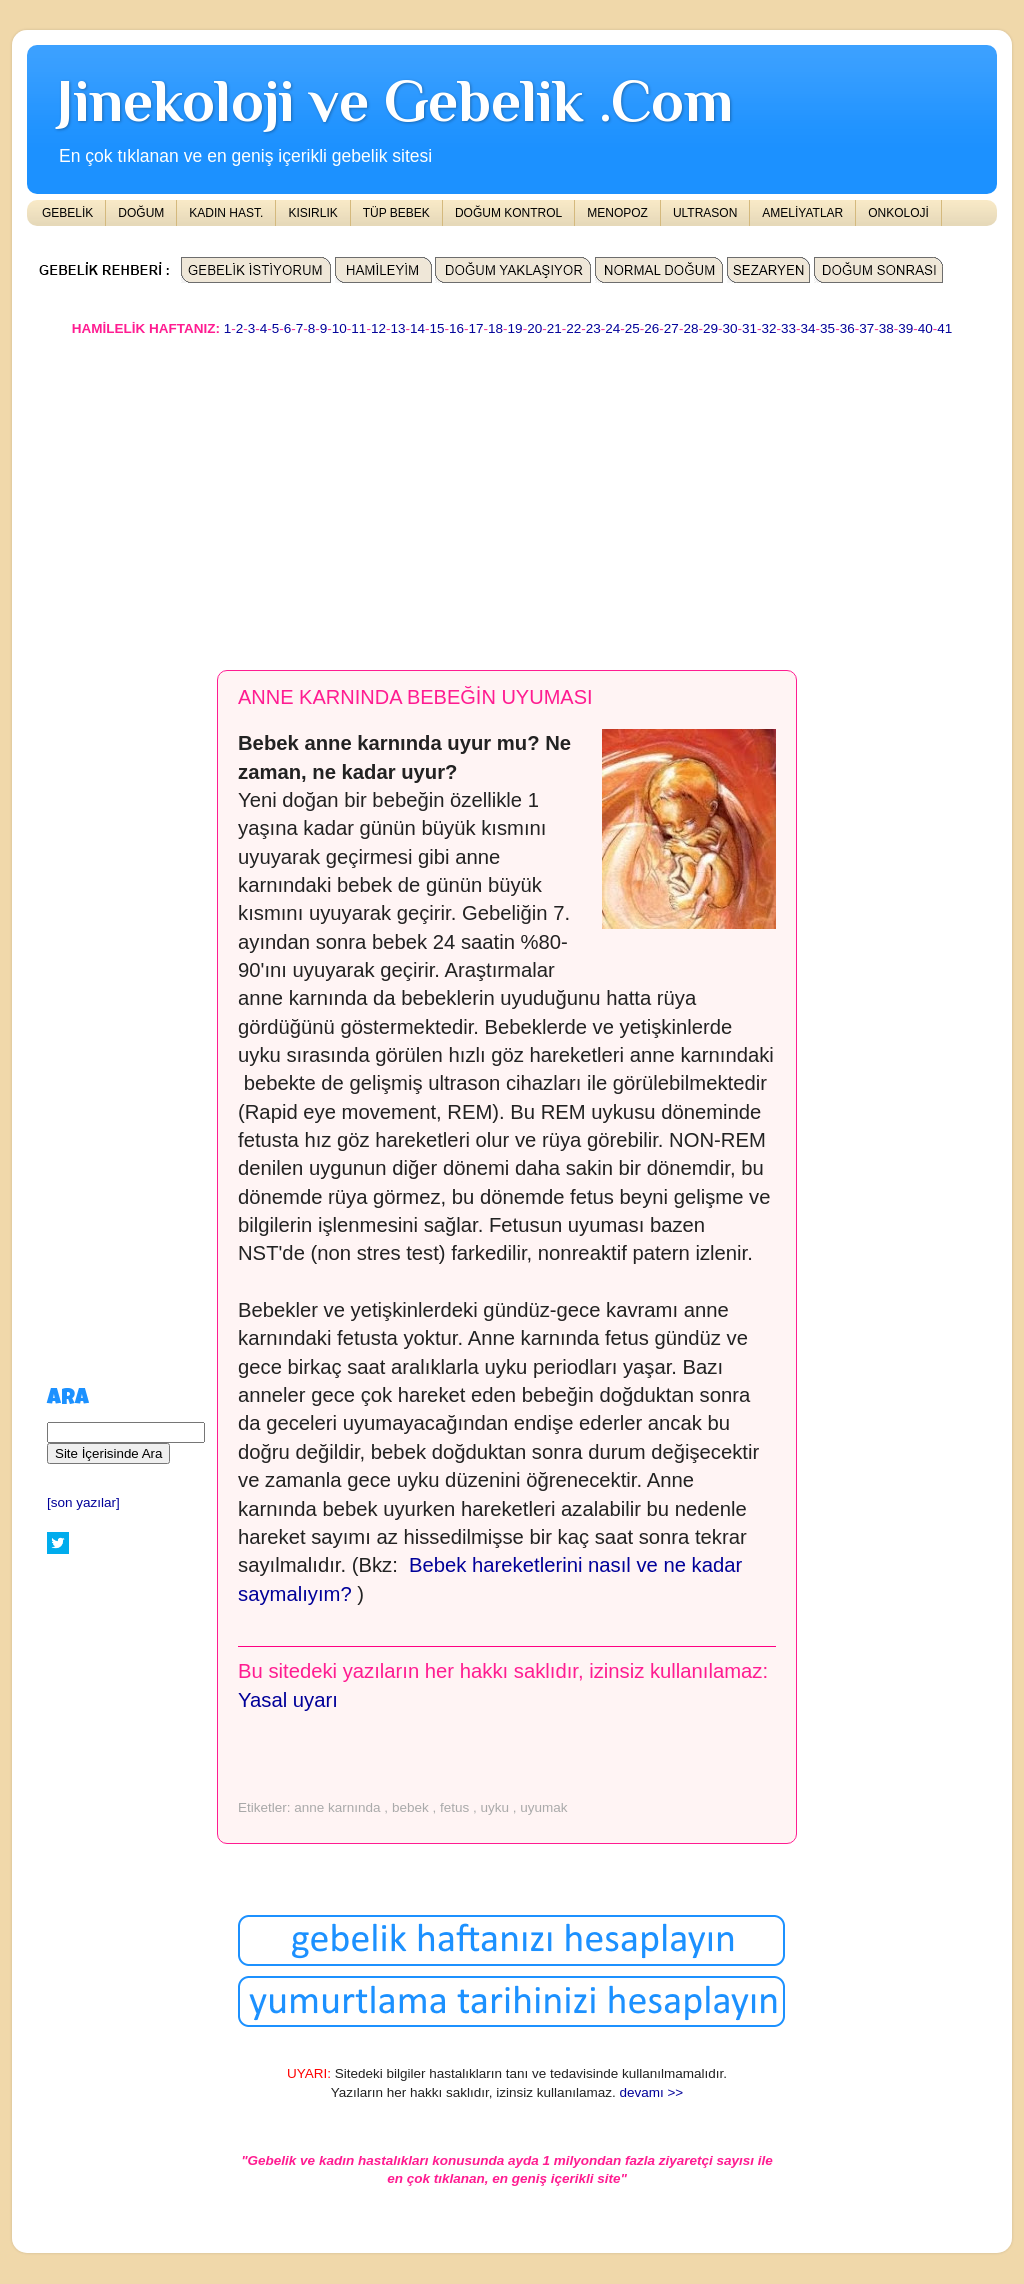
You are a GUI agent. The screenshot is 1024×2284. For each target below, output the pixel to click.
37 (866, 328)
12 (378, 328)
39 (905, 328)
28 (690, 328)
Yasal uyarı (288, 1700)
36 (847, 328)
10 (339, 328)
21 (554, 328)
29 (710, 328)
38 (886, 328)
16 (456, 328)
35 (827, 328)
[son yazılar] (83, 1502)
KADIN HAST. (226, 213)
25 (632, 328)
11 (358, 328)
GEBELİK (67, 213)
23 (593, 328)
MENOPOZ (617, 213)
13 (397, 328)
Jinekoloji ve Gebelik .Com (395, 100)
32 (769, 328)
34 (808, 328)
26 (651, 328)
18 (495, 328)
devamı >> (651, 2092)
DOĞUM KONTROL (508, 213)
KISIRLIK (312, 213)
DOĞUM (141, 213)
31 (749, 328)
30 (729, 328)
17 (476, 328)
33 (788, 328)
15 (436, 328)
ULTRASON (705, 213)
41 (944, 328)
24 (612, 328)
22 (573, 328)
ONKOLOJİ (898, 213)
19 (515, 328)
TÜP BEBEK (396, 213)
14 (417, 328)
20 (534, 328)
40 (925, 328)
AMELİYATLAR (802, 213)
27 (671, 328)
